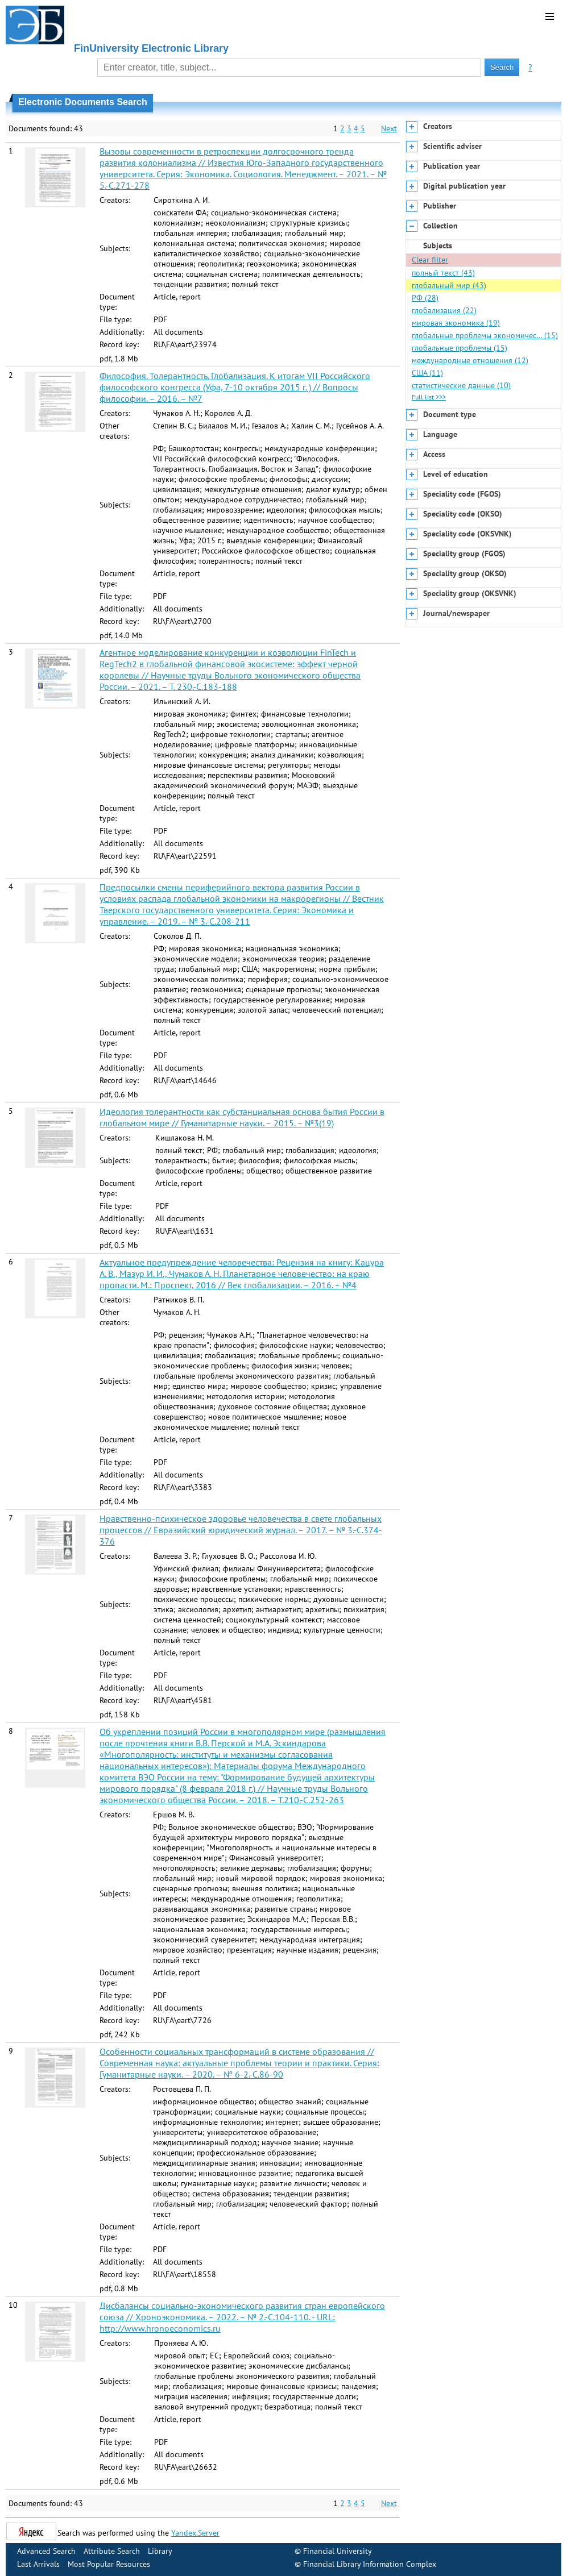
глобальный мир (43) (449, 285)
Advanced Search (46, 2551)
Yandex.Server (195, 2533)
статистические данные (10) (461, 385)
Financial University (337, 2551)
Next (389, 128)
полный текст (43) (443, 273)
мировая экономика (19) (456, 323)
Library (160, 2551)
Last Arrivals (38, 2564)
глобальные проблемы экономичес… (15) (485, 335)
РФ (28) (425, 298)
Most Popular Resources (109, 2564)
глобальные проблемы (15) (459, 348)
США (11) (427, 373)
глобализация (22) (444, 310)
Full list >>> (429, 397)
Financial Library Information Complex (369, 2564)
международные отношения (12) (470, 360)
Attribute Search (112, 2551)
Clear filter (430, 260)
